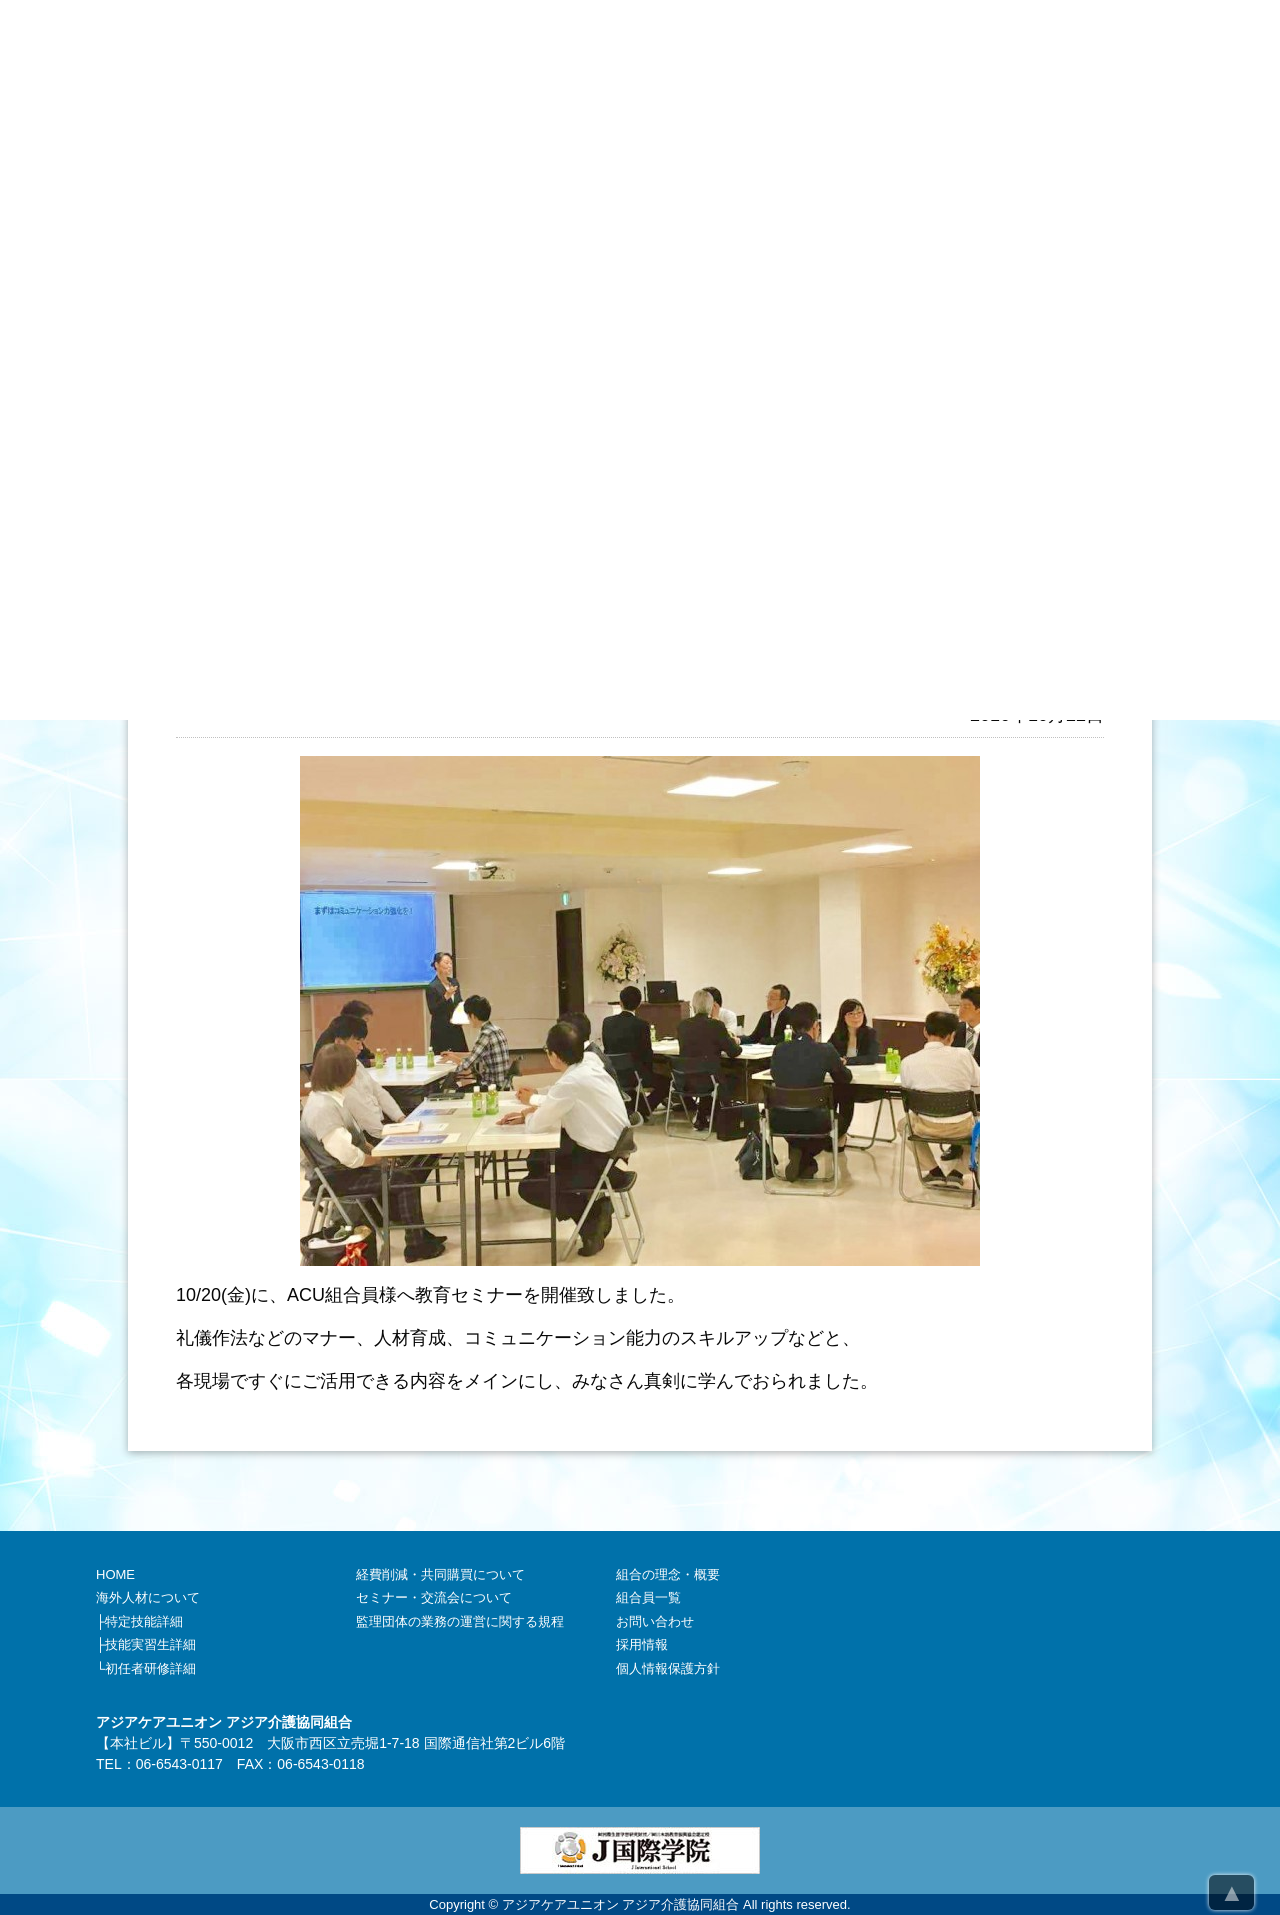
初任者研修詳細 (150, 1668)
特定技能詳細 (144, 1621)
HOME (115, 1574)
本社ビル (138, 1743)
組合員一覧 (648, 1597)
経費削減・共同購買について (440, 1574)
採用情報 (642, 1644)
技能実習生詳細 (150, 1644)
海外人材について (148, 1597)
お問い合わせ (655, 1621)
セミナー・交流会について (434, 1597)
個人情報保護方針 (668, 1668)
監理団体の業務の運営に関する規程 (460, 1621)
